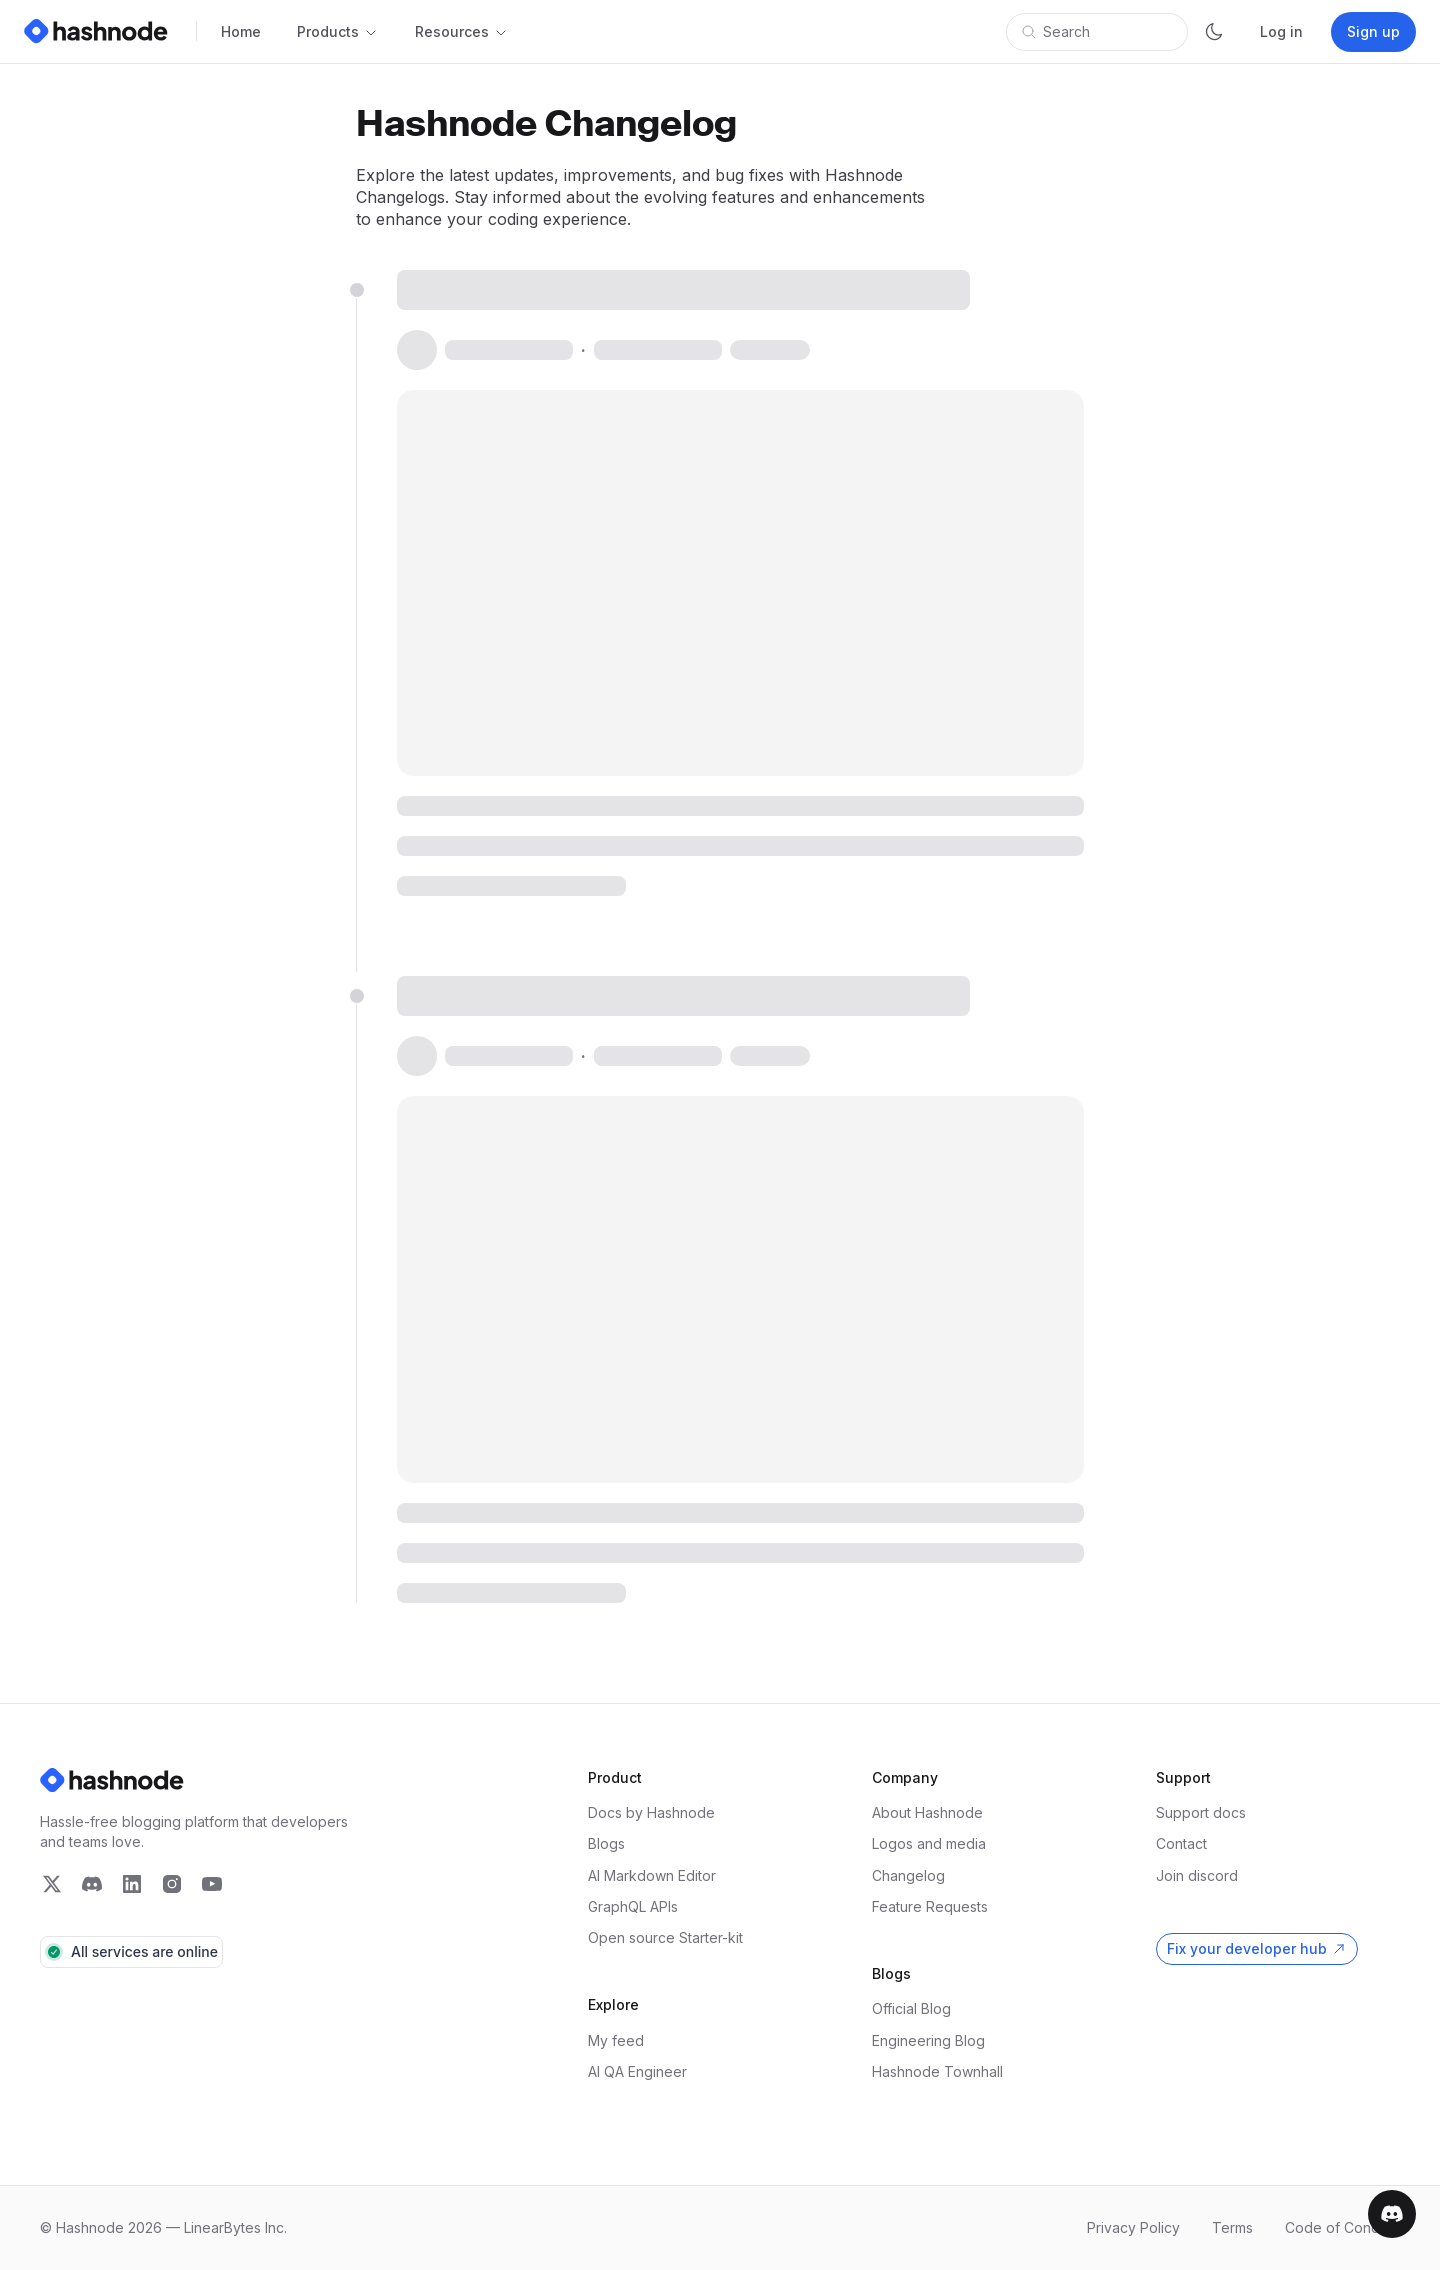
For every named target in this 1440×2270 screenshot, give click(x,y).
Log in (1281, 31)
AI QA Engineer (637, 2071)
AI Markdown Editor (652, 1875)
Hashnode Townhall (937, 2071)
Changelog (908, 1875)
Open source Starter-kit (665, 1937)
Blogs (606, 1843)
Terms (1232, 2227)
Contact (1181, 1843)
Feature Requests (930, 1906)
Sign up (1373, 31)
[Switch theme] (1214, 32)
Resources (462, 31)
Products (338, 31)
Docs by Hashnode (651, 1812)
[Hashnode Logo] (100, 31)
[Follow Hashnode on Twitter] (52, 1884)
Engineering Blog (928, 2040)
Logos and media (929, 1843)
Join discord (1197, 1875)
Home (241, 31)
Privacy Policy (1133, 2227)
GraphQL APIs (633, 1906)
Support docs (1201, 1812)
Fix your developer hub (1247, 1948)
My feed (616, 2040)
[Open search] (1097, 32)
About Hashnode (927, 1812)
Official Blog (911, 2008)
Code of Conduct (1342, 2227)
